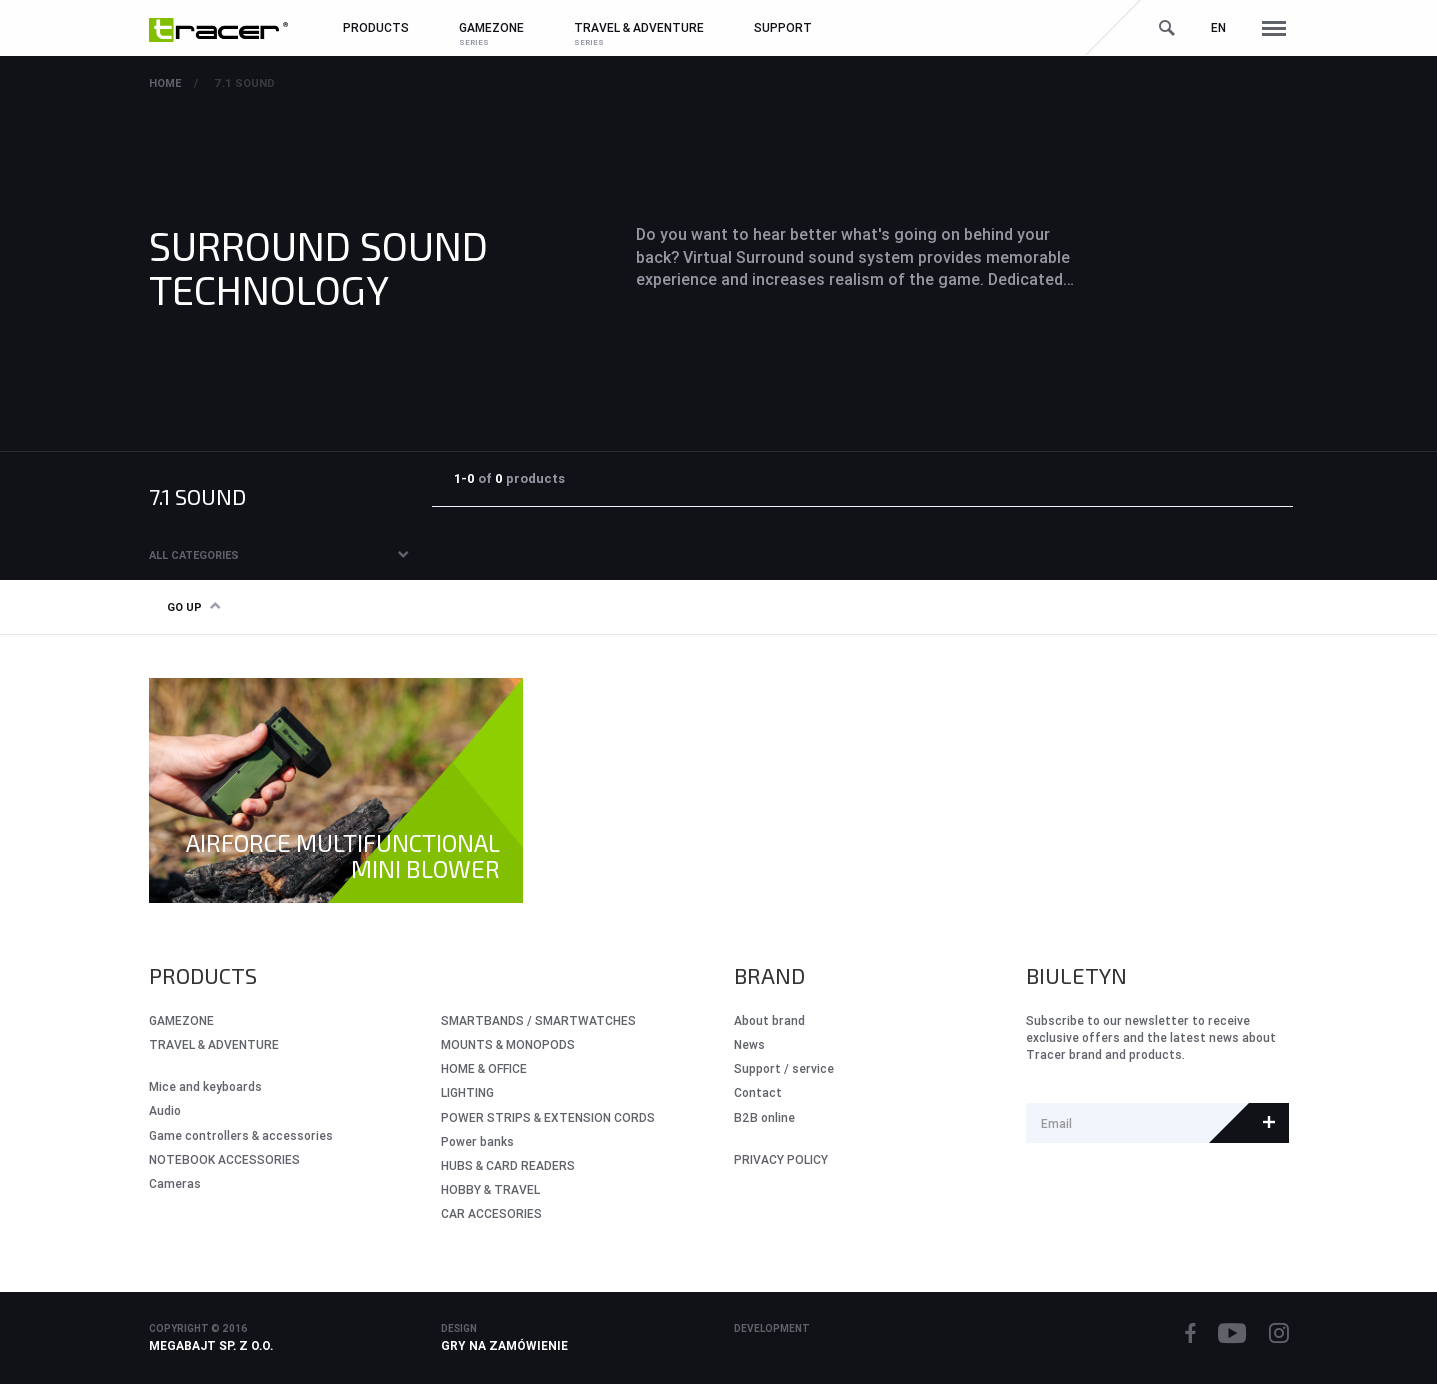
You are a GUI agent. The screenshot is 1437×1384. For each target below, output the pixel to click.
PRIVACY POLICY (781, 1159)
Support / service (784, 1068)
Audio (165, 1110)
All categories (194, 555)
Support (783, 27)
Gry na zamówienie (504, 1345)
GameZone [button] (491, 27)
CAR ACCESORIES (491, 1213)
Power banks (477, 1141)
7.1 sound (244, 83)
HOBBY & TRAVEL (490, 1189)
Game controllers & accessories (241, 1135)
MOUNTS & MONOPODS (508, 1044)
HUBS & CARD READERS (508, 1165)
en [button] (1218, 27)
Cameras (175, 1183)
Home (165, 83)
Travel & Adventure (214, 1044)
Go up (193, 607)
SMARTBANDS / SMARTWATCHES (538, 1020)
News (749, 1044)
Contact (758, 1092)
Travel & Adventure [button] (639, 27)
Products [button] (376, 27)
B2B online (764, 1117)
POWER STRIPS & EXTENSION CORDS (548, 1117)
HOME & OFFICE (484, 1068)
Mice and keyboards (205, 1086)
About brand (769, 1020)
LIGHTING (467, 1092)
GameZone (181, 1020)
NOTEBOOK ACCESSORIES (224, 1159)
